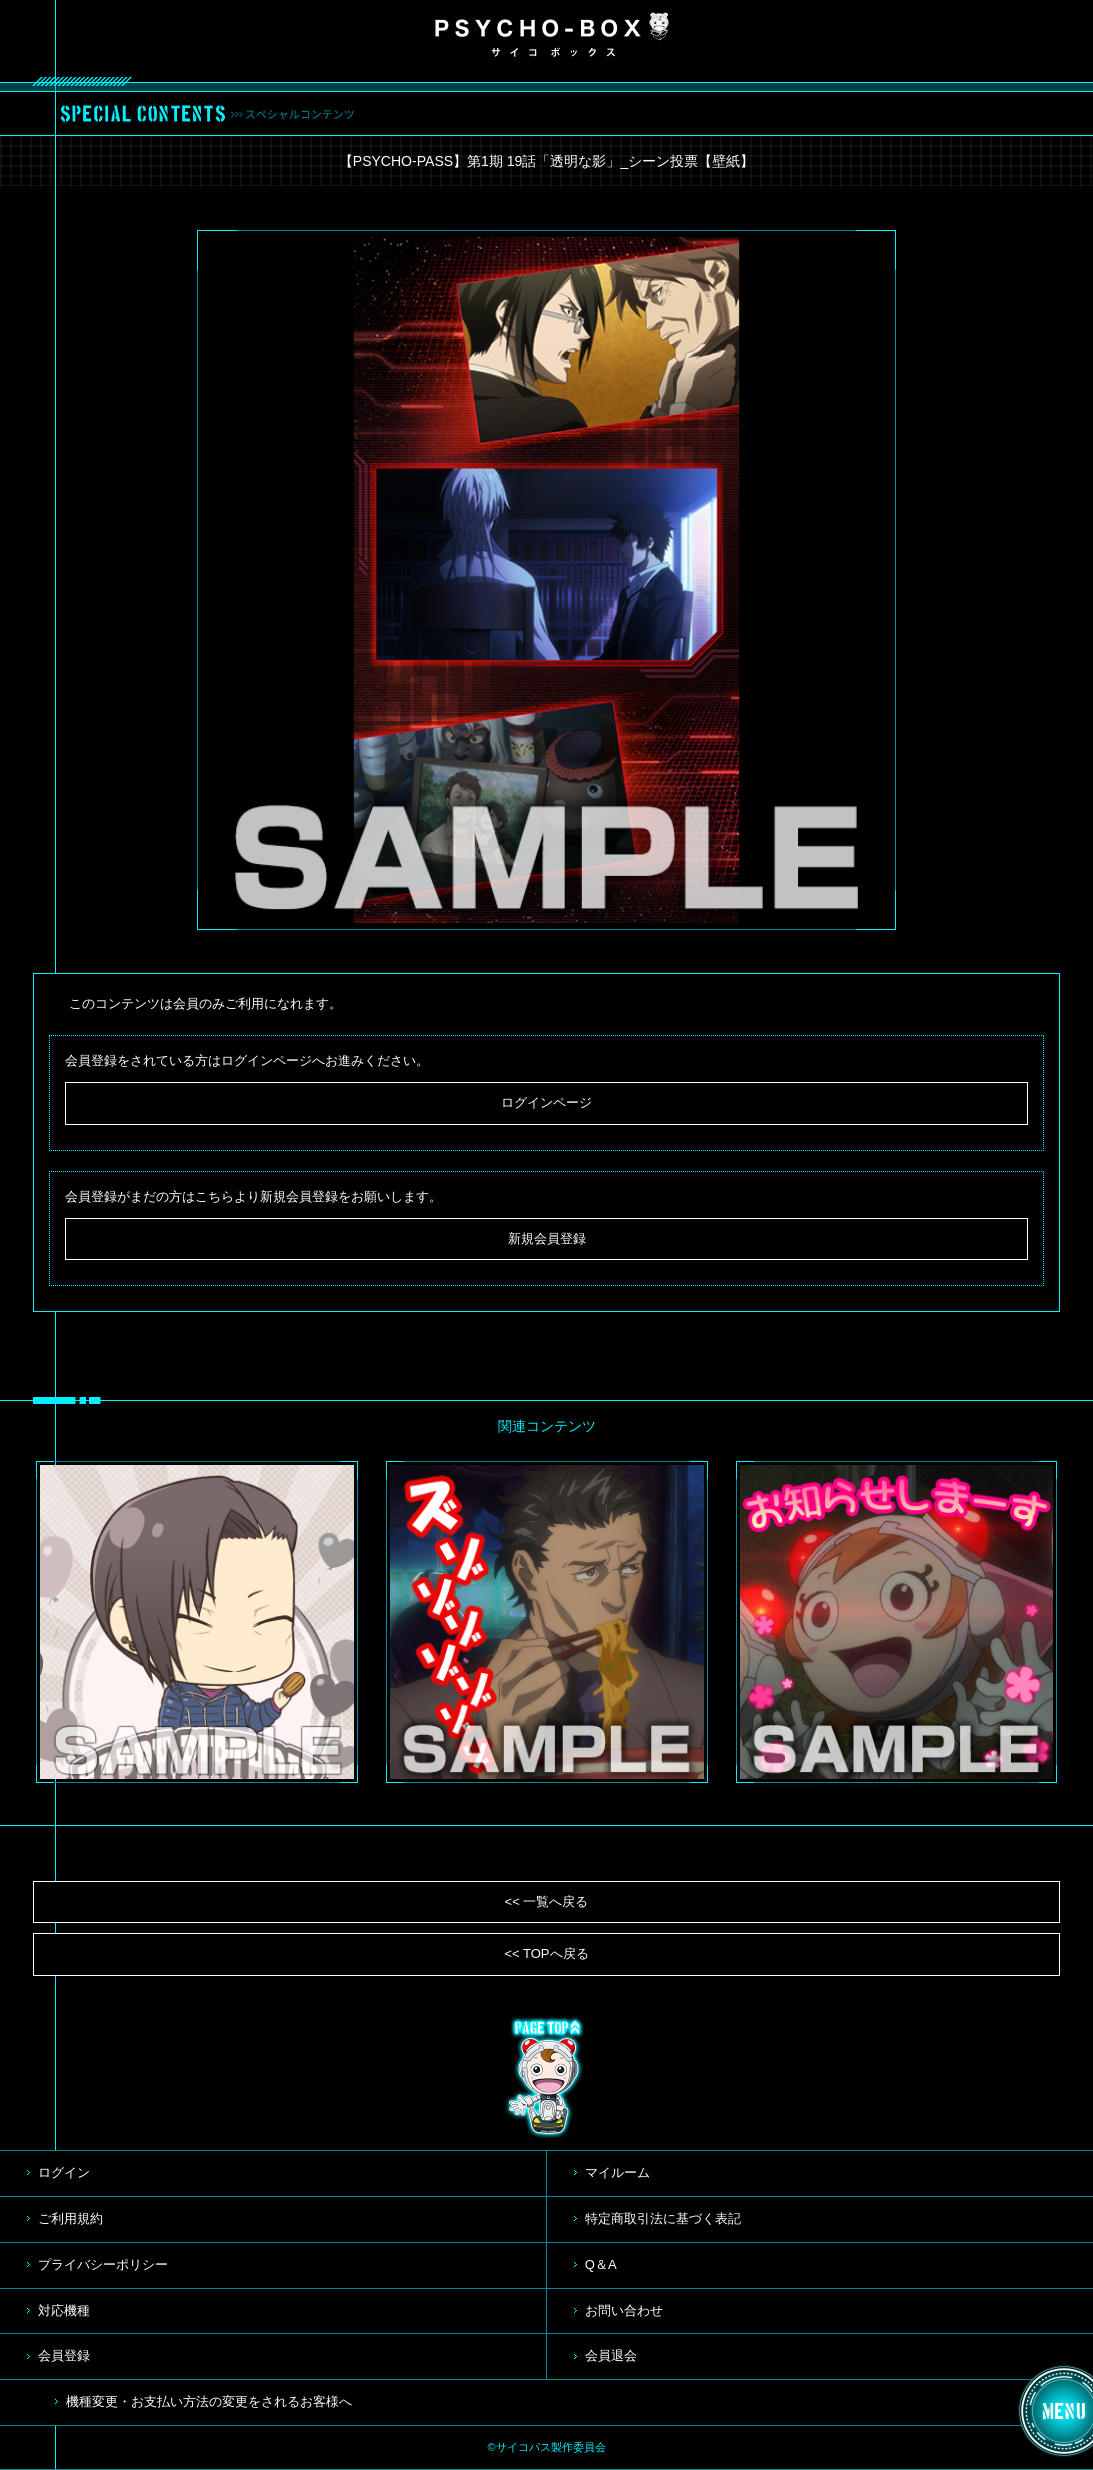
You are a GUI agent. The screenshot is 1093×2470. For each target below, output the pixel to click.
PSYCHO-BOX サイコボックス (552, 35)
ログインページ (546, 1102)
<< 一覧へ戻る (547, 1901)
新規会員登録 (547, 1238)
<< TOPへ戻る (546, 1953)
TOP (547, 2078)
